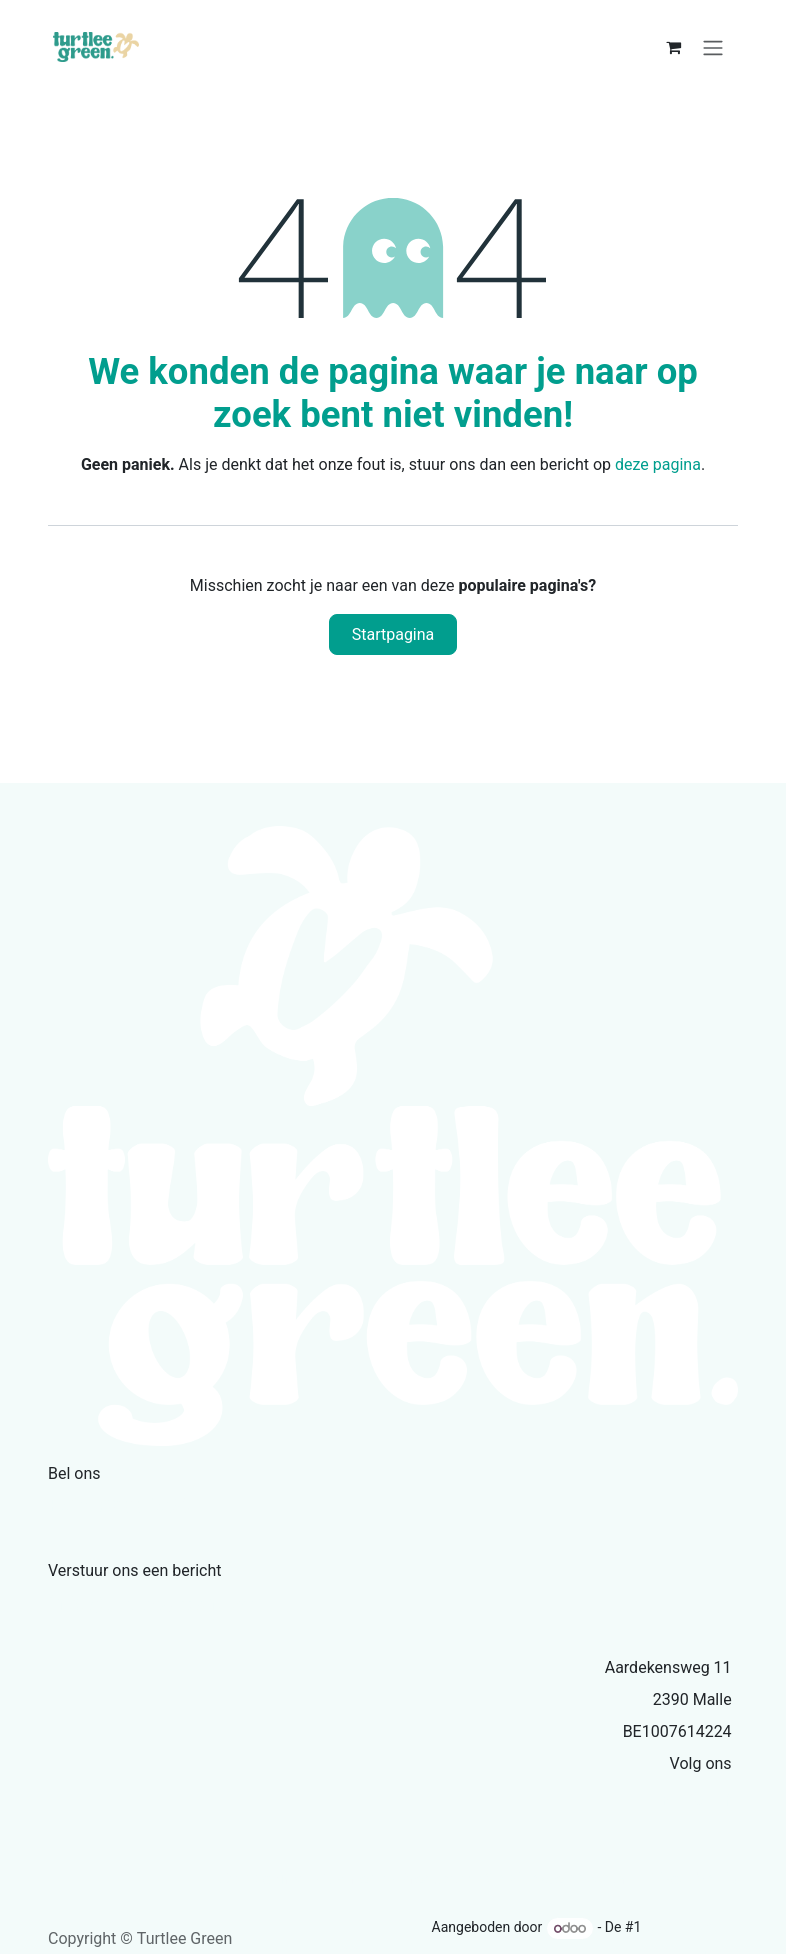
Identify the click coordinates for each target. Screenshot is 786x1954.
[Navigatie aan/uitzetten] (713, 47)
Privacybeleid (691, 1878)
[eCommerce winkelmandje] (673, 47)
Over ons (354, 1878)
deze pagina (658, 464)
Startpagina (393, 634)
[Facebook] (726, 1799)
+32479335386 (119, 1506)
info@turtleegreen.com (156, 1603)
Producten (435, 1878)
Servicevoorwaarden (558, 1878)
